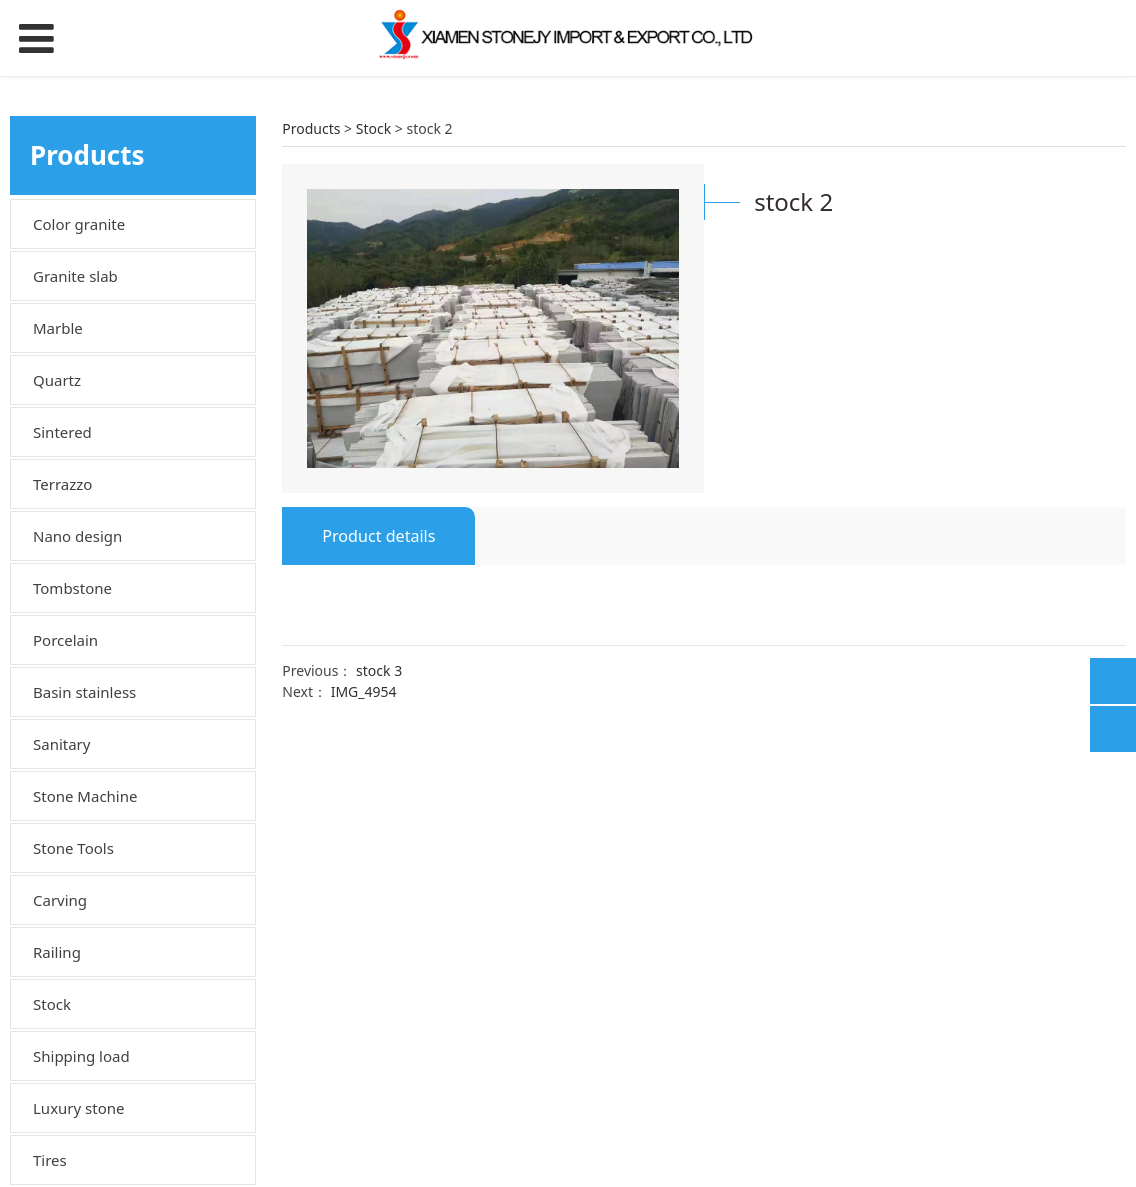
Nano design (77, 536)
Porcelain (65, 640)
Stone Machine (85, 796)
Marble (58, 328)
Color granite (79, 224)
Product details (378, 536)
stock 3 (379, 670)
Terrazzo (62, 484)
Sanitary (61, 744)
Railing (57, 952)
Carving (60, 900)
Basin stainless (84, 692)
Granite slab (75, 276)
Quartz (57, 380)
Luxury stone (79, 1108)
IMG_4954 (364, 691)
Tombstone (72, 588)
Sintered (62, 432)
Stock (52, 1004)
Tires (50, 1160)
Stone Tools (73, 848)
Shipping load (81, 1056)
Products (311, 128)
